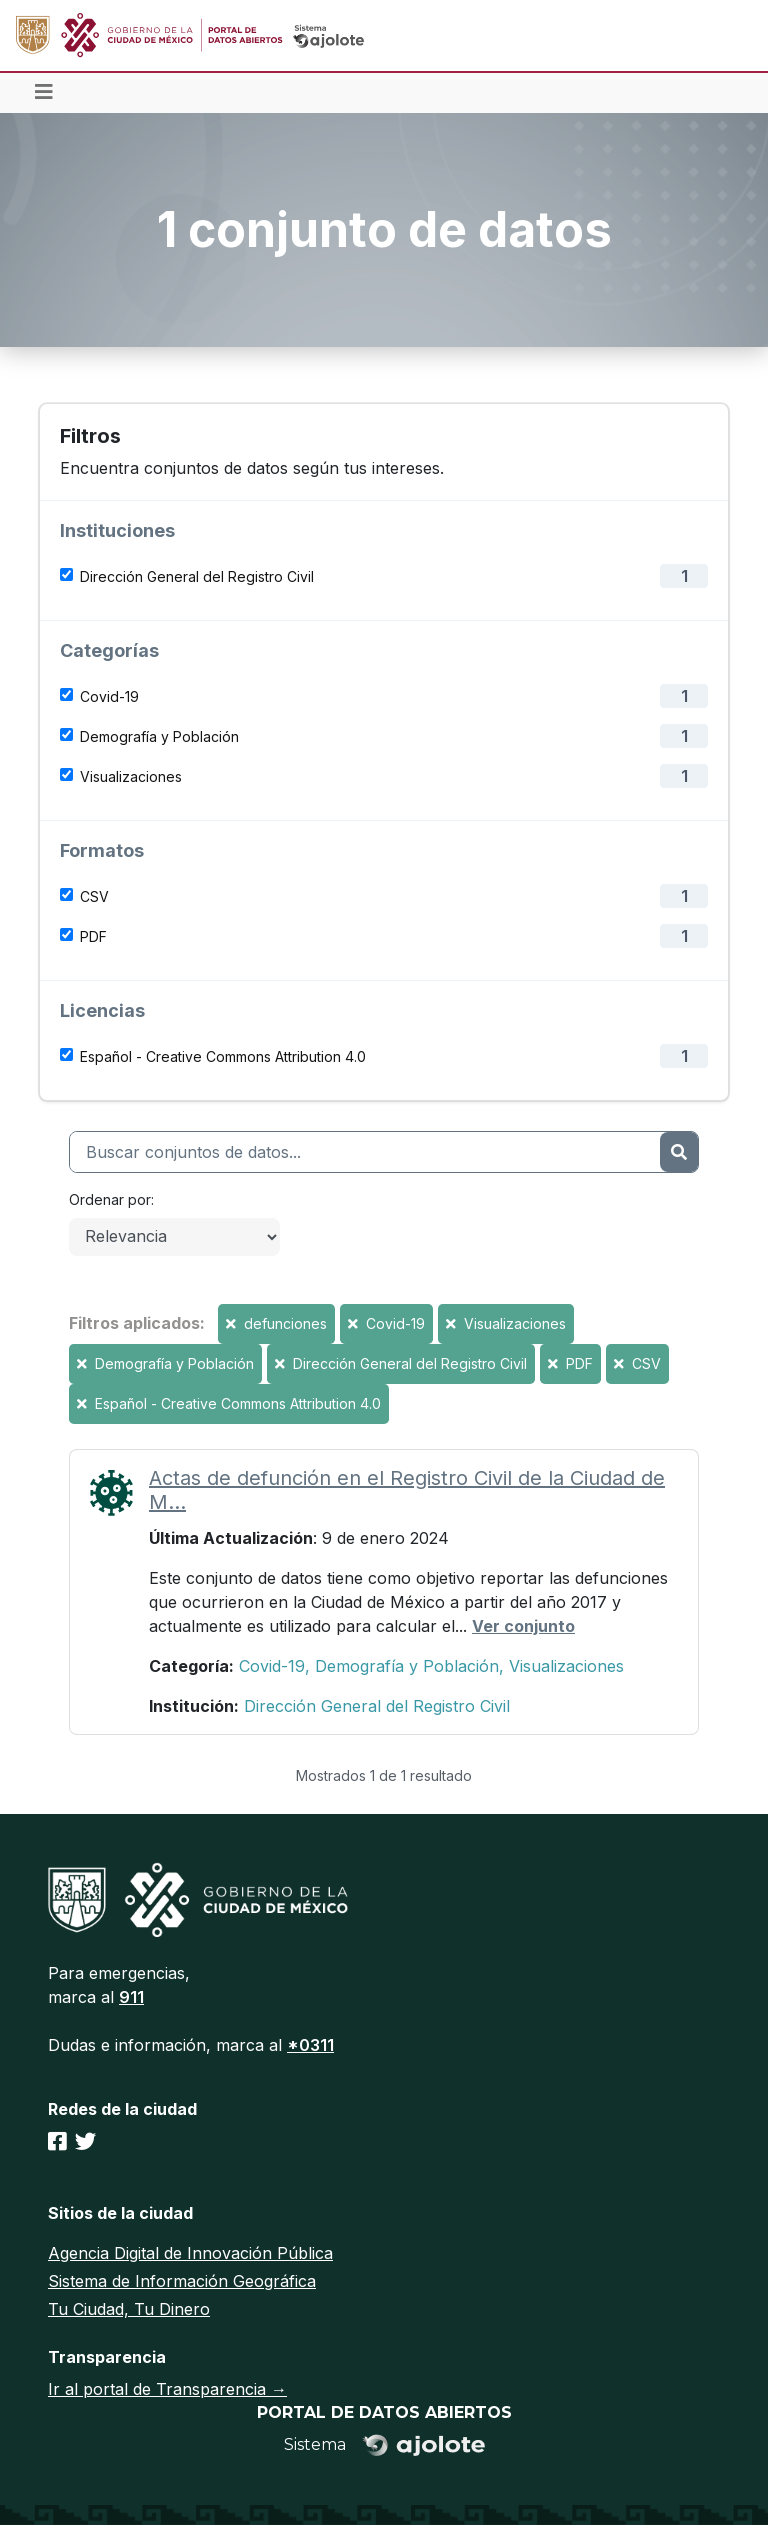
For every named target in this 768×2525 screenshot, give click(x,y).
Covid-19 (109, 696)
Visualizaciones (131, 776)
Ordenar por (110, 1199)
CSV (94, 896)
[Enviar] (679, 1152)
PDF (93, 936)
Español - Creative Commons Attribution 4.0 (223, 1056)
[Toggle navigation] (44, 93)
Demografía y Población (159, 736)
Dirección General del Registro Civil (197, 576)
